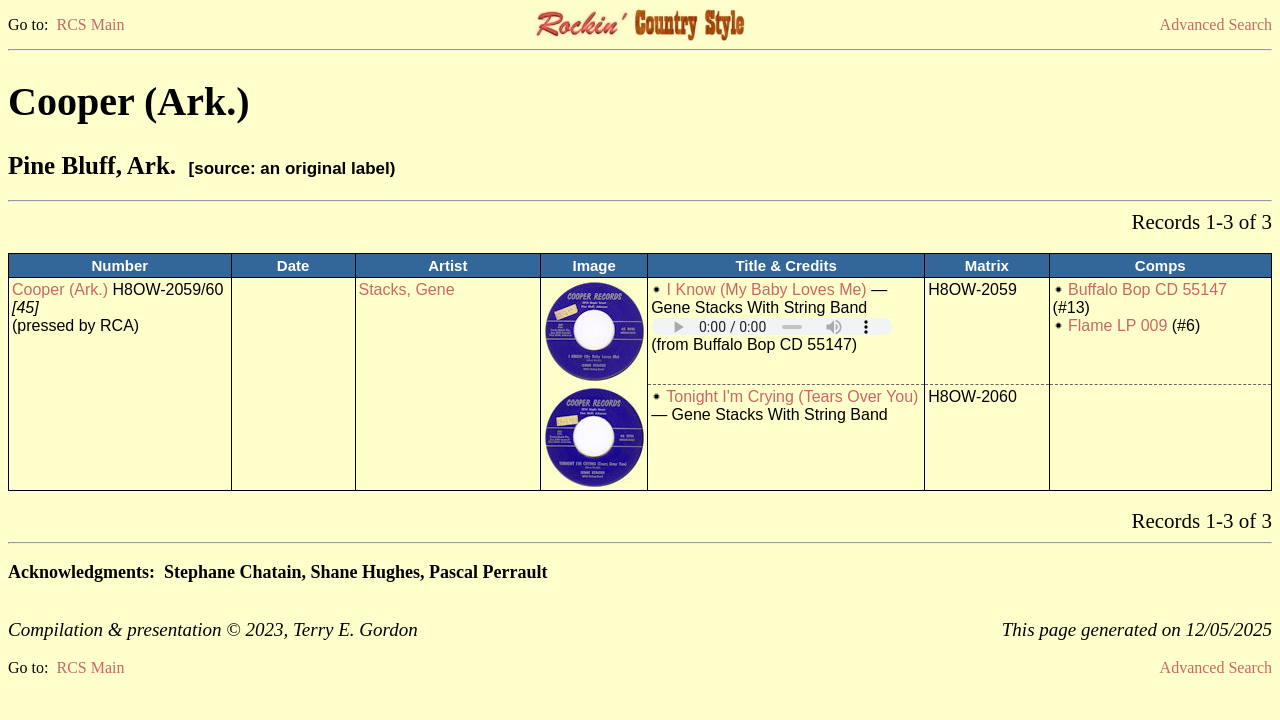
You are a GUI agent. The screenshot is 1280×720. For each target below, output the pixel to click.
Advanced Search (1216, 24)
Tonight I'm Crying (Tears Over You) (792, 396)
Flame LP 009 (1117, 325)
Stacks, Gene (407, 289)
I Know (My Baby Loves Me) (767, 289)
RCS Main (90, 24)
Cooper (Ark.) (60, 289)
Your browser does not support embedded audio (772, 326)
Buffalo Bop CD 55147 (1147, 289)
